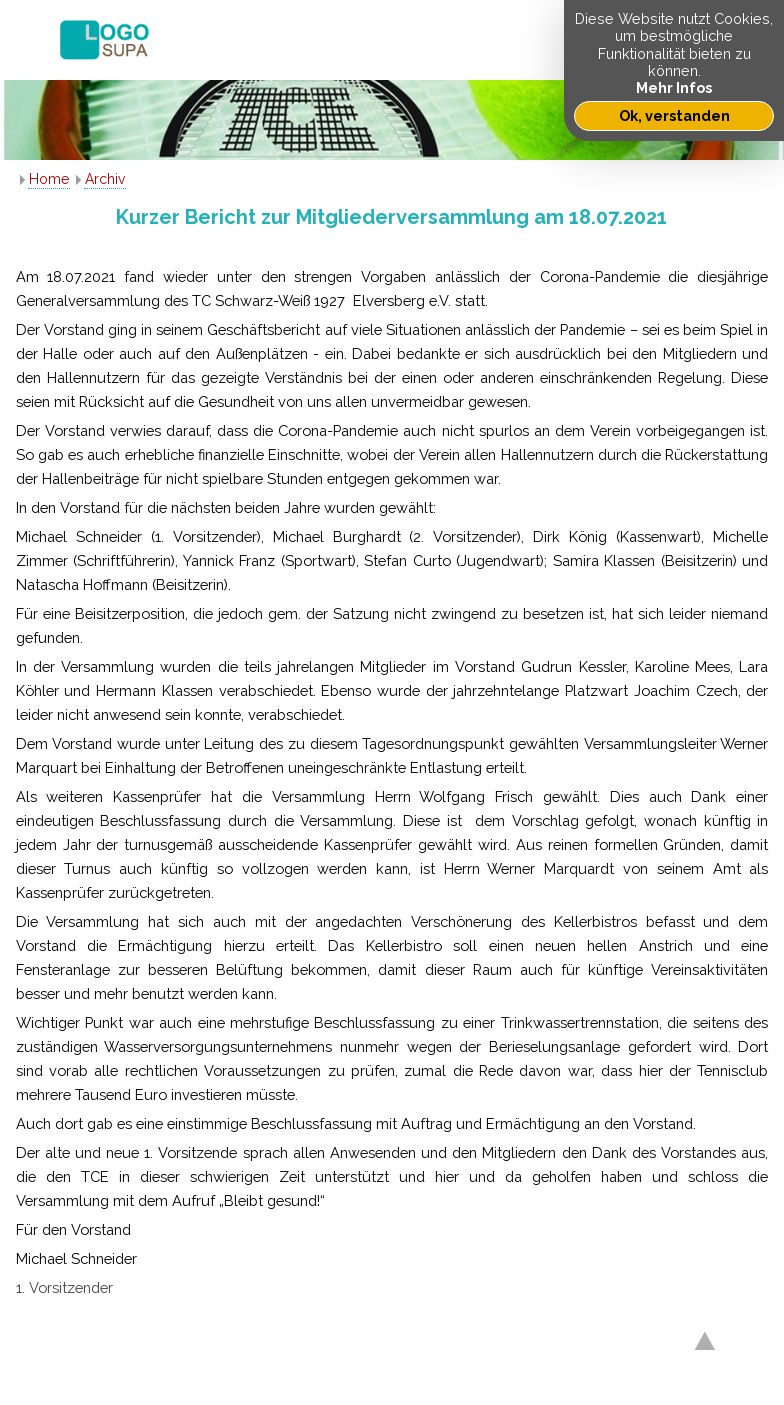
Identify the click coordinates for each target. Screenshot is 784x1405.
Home (49, 179)
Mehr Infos (674, 87)
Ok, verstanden (674, 115)
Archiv (105, 179)
